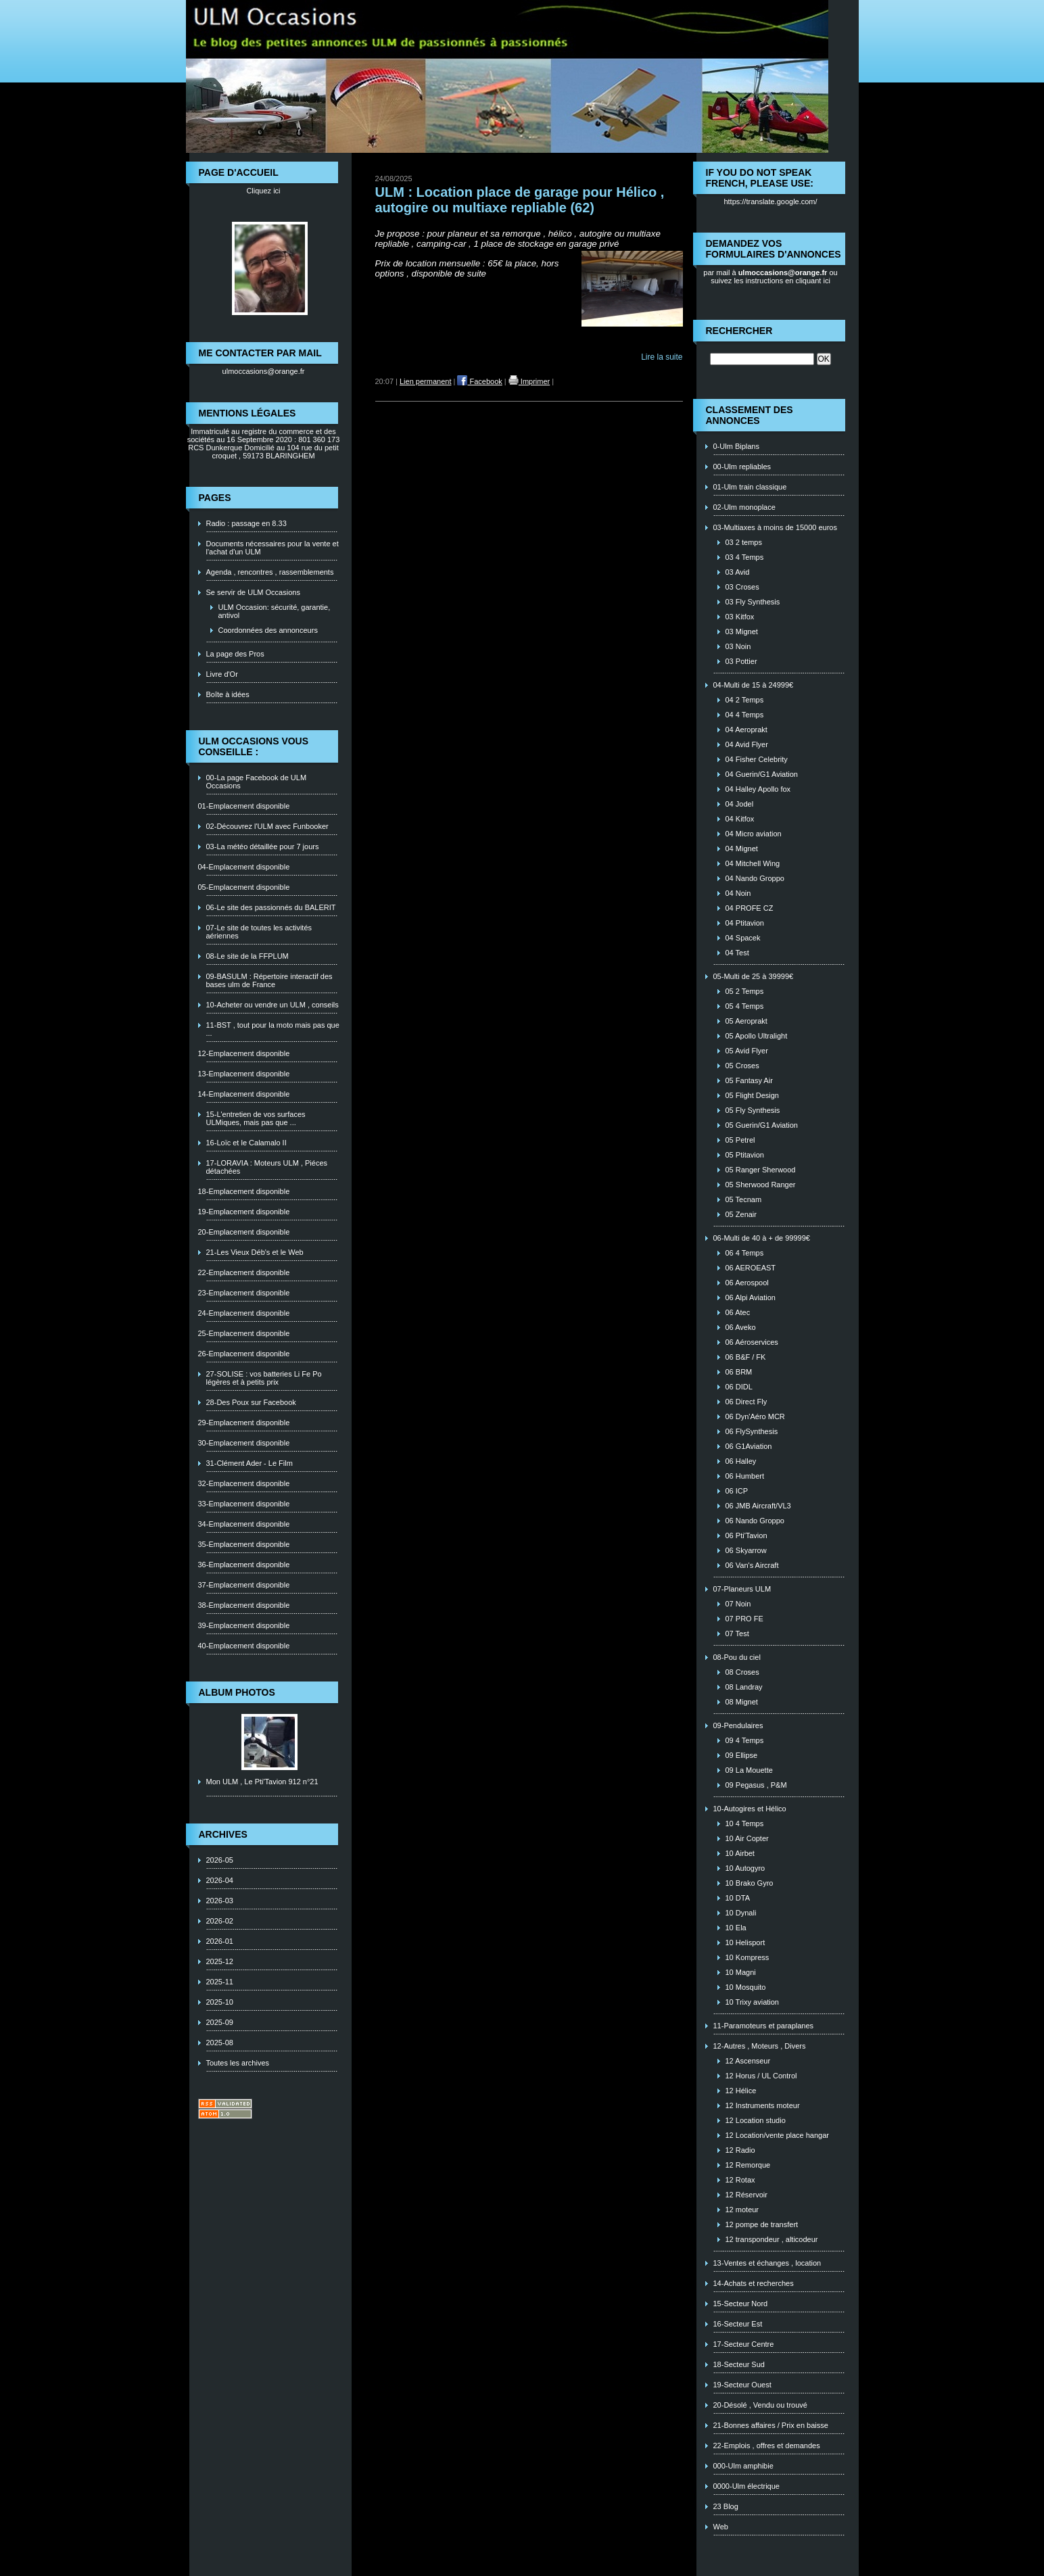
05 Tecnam (744, 1199)
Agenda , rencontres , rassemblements (270, 572)
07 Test (737, 1633)
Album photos (237, 1692)
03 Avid (738, 572)
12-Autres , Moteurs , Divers (759, 2046)
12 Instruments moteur (763, 2105)
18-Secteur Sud (739, 2364)
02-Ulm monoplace (744, 507)
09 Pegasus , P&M (756, 1785)
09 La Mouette (749, 1770)
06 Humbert (745, 1476)
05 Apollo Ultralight (757, 1036)
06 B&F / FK (746, 1357)
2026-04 (219, 1880)
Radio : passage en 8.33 (246, 523)
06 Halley (741, 1461)
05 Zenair (741, 1214)
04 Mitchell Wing (753, 863)
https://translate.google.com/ (770, 201)
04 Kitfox (740, 819)
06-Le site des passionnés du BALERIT (271, 907)
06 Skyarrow (746, 1550)
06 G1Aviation (749, 1446)
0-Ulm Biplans (736, 446)
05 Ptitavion (745, 1155)
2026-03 (219, 1901)
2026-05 (219, 1860)
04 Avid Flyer (747, 744)
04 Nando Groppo (755, 878)
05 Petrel (740, 1140)
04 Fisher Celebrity (757, 759)
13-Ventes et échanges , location (767, 2263)
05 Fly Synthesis (753, 1110)
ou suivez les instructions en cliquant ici (774, 276)
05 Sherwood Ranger (761, 1184)
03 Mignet (742, 631)
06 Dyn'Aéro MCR (755, 1416)
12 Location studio (756, 2120)
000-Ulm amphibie (743, 2466)
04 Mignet (742, 848)
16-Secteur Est (738, 2324)
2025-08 (219, 2042)
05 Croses (742, 1066)
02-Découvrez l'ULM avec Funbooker (267, 826)
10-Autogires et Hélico (749, 1809)
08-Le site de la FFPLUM (247, 956)
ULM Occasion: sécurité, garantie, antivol (274, 611)
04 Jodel (740, 804)
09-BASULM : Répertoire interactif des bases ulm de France (269, 980)
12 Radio (740, 2150)
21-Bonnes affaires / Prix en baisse (770, 2425)
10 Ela (736, 1928)
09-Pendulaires (738, 1725)
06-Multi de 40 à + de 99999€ (761, 1238)
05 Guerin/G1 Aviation (762, 1125)
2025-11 (219, 1982)
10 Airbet (740, 1853)
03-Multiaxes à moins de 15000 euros (775, 527)
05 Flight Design (753, 1095)
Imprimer (529, 381)
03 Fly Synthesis (753, 602)
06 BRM (739, 1372)
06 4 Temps (745, 1253)
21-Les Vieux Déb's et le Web (255, 1252)
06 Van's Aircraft (752, 1565)
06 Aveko (741, 1327)
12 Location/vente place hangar (778, 2135)
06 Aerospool (747, 1283)
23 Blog (725, 2506)
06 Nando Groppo (755, 1521)
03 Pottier (741, 661)
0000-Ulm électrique (746, 2486)
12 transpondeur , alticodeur (772, 2239)
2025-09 (219, 2022)
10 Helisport (745, 1942)
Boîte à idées (228, 694)
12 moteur (742, 2209)
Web (720, 2527)
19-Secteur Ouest (742, 2385)
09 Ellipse (742, 1755)
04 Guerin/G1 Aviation (762, 774)
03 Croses (742, 587)
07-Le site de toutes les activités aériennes (259, 932)
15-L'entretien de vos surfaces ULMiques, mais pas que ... (256, 1118)
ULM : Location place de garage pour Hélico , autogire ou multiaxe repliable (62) (520, 200)
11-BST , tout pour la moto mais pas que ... (272, 1029)
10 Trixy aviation (752, 2002)
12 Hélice (741, 2090)
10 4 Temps (745, 1823)
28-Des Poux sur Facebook (251, 1402)
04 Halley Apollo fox (758, 789)
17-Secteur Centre (743, 2344)
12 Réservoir (746, 2195)
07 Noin (738, 1604)
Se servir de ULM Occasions (253, 592)
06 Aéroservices (752, 1342)
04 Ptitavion (745, 923)
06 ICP (737, 1491)
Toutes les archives (238, 2063)
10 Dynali (741, 1913)
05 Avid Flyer (747, 1051)
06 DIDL (739, 1387)
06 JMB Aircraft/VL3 (758, 1506)
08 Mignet (742, 1702)
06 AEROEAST (751, 1268)
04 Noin (738, 893)
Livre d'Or (222, 674)
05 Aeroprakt (746, 1021)
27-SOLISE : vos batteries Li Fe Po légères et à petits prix (264, 1378)
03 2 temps (744, 542)
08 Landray (744, 1687)
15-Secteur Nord (740, 2303)
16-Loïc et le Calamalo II (246, 1143)
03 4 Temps (745, 557)
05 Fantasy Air (749, 1080)
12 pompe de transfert (762, 2224)
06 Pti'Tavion (746, 1535)
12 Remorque (748, 2165)
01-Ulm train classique (750, 487)
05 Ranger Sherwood (761, 1170)
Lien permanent (425, 381)
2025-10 (219, 2002)
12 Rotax (740, 2180)
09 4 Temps (745, 1740)
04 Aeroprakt (746, 729)
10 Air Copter (747, 1838)
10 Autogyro (745, 1868)
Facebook (479, 381)
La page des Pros (235, 654)
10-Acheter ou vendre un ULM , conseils (272, 1005)
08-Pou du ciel (737, 1657)
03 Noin (738, 646)
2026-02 (219, 1921)
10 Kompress (747, 1957)
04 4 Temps (745, 715)
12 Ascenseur (748, 2061)
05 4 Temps (745, 1006)
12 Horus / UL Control (761, 2076)
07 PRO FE (744, 1619)
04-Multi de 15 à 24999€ (753, 685)
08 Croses (742, 1672)
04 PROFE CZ (750, 908)
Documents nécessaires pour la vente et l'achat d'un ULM (272, 548)
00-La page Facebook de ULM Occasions (256, 781)
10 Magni (741, 1972)
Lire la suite (661, 357)
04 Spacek (743, 938)
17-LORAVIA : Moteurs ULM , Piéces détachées (267, 1167)
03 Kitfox (740, 617)
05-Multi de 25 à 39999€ (753, 976)
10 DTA (738, 1898)
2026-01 (219, 1941)
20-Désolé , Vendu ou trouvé (760, 2405)
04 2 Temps (745, 700)
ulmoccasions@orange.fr (263, 371)
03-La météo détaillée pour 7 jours (262, 846)
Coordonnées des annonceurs (268, 630)
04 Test (737, 953)
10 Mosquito (746, 1987)
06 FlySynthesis (752, 1431)
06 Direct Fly (746, 1402)
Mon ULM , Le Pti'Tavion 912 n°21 (262, 1782)
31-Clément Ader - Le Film (249, 1463)
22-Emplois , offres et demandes (766, 2445)
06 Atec (738, 1312)
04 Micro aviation (754, 834)
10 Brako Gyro (750, 1883)
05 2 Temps (745, 991)
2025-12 (219, 1961)
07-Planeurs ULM (742, 1589)
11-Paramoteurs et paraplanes (763, 2026)
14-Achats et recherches (753, 2283)
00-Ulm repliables (742, 466)
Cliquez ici (263, 191)
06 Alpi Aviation (751, 1297)
